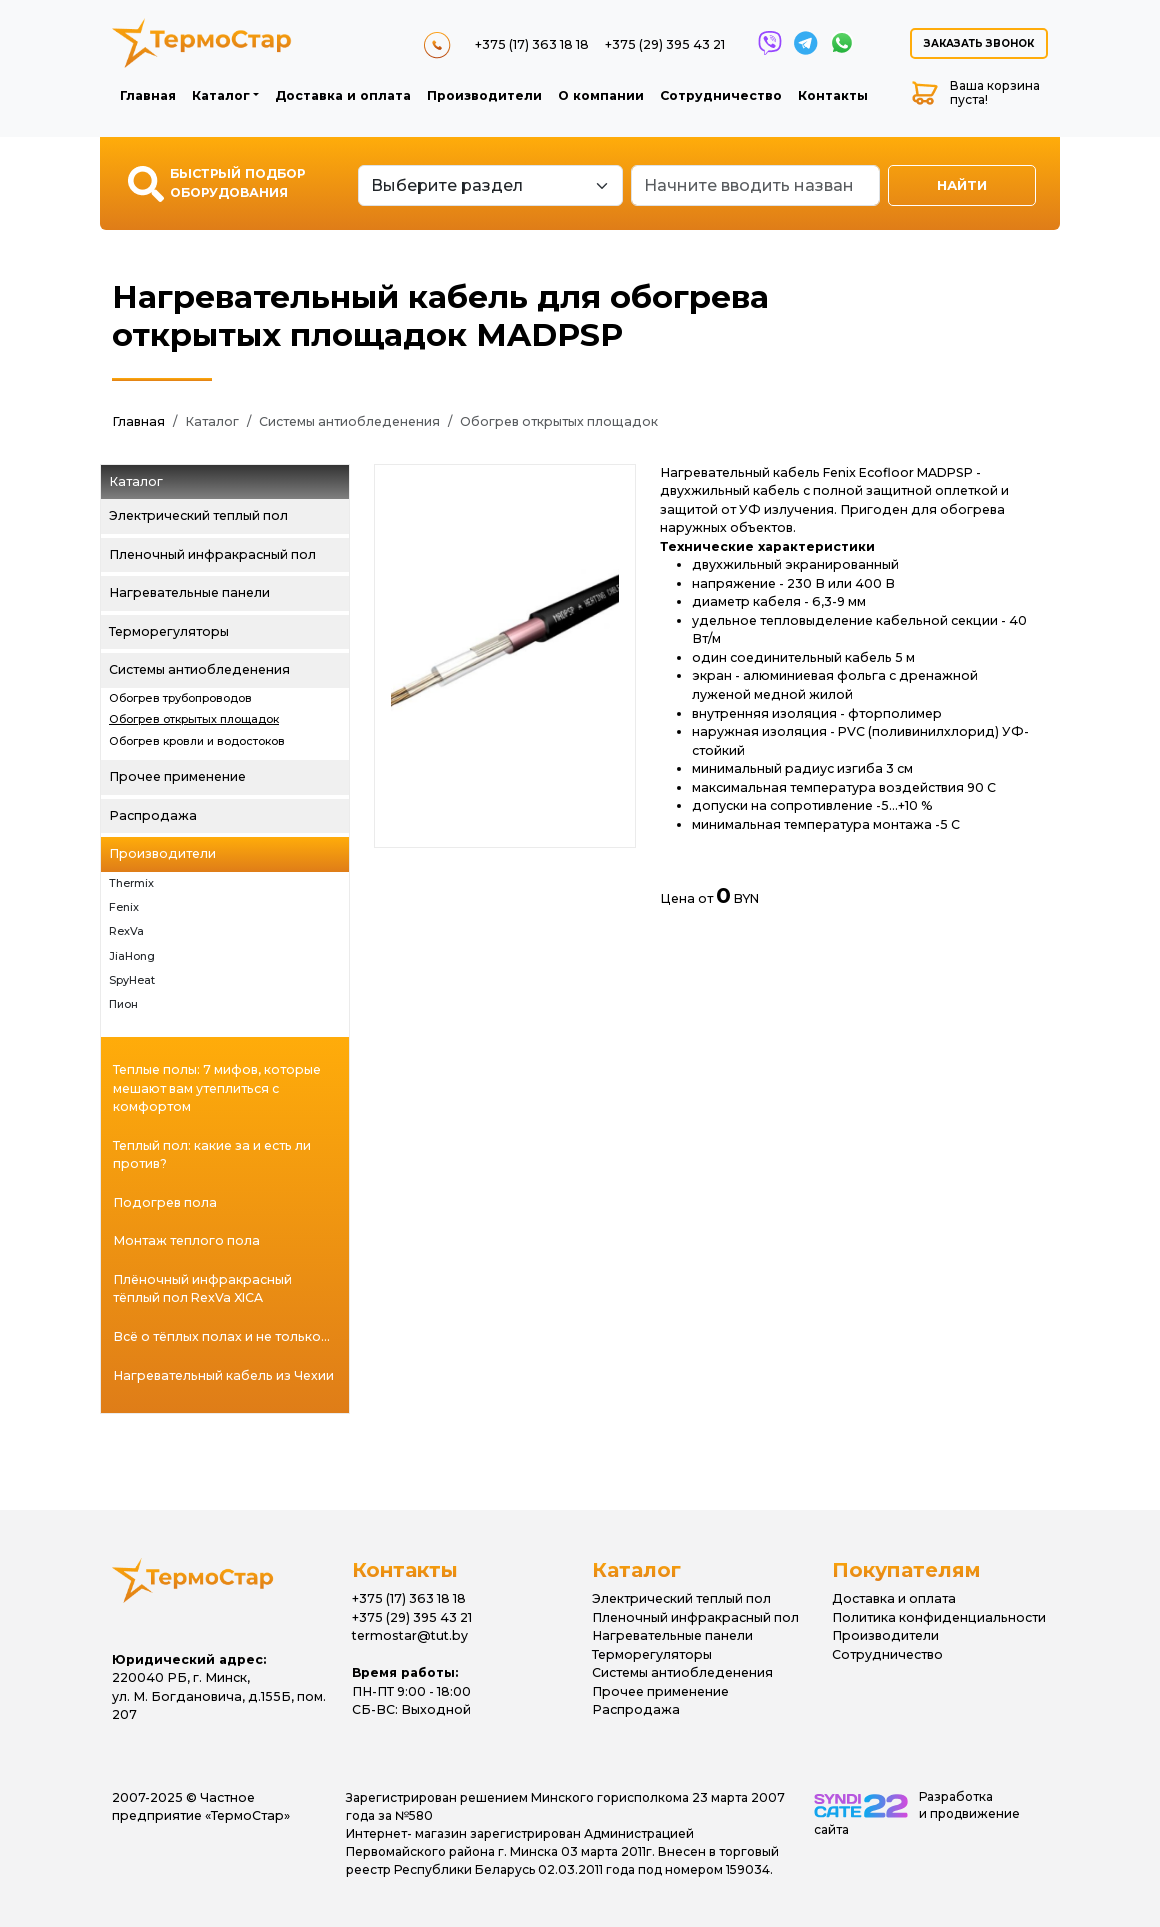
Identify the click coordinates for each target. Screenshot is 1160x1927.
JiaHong (132, 956)
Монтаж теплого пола (186, 1240)
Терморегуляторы (169, 631)
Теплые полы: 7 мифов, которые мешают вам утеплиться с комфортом (217, 1088)
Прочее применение (177, 776)
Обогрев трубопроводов (180, 698)
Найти (962, 185)
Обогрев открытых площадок (559, 421)
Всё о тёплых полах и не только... (221, 1336)
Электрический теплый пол (198, 515)
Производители (484, 95)
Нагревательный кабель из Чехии (223, 1375)
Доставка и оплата (343, 95)
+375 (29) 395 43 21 (665, 44)
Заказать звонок (979, 43)
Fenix (124, 907)
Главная (148, 95)
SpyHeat (132, 980)
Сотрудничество (721, 95)
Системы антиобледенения (349, 421)
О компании (601, 95)
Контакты (833, 95)
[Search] (755, 185)
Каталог (221, 95)
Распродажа (153, 815)
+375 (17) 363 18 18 (532, 44)
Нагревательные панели (189, 592)
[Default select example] (490, 185)
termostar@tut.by (410, 1635)
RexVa (126, 931)
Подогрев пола (165, 1202)
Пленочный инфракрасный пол (212, 554)
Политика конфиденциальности (939, 1617)
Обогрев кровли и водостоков (197, 741)
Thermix (131, 883)
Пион (123, 1004)
